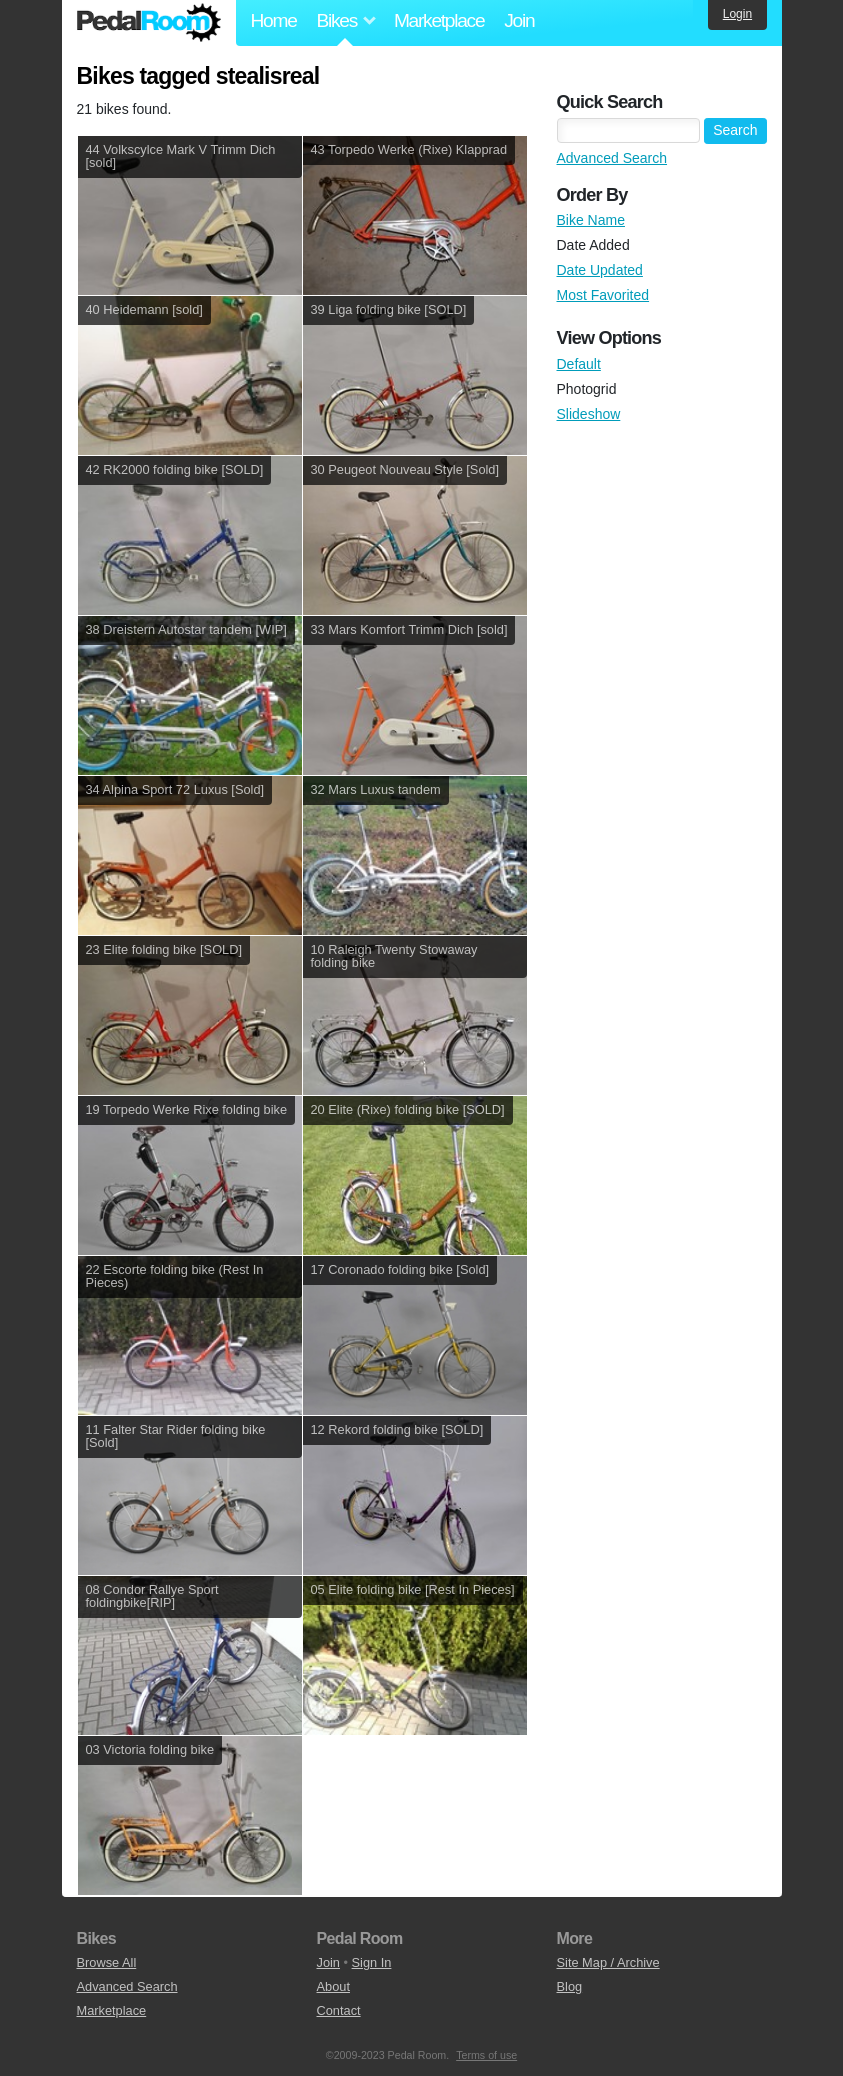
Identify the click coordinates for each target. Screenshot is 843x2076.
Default (579, 364)
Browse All (107, 1962)
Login (737, 14)
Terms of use (486, 2055)
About (333, 1986)
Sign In (372, 1962)
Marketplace (439, 20)
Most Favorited (603, 295)
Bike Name (591, 220)
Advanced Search (612, 158)
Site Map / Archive (608, 1962)
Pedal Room (149, 23)
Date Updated (600, 270)
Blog (570, 1986)
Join (519, 20)
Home (274, 20)
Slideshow (589, 414)
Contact (339, 2010)
